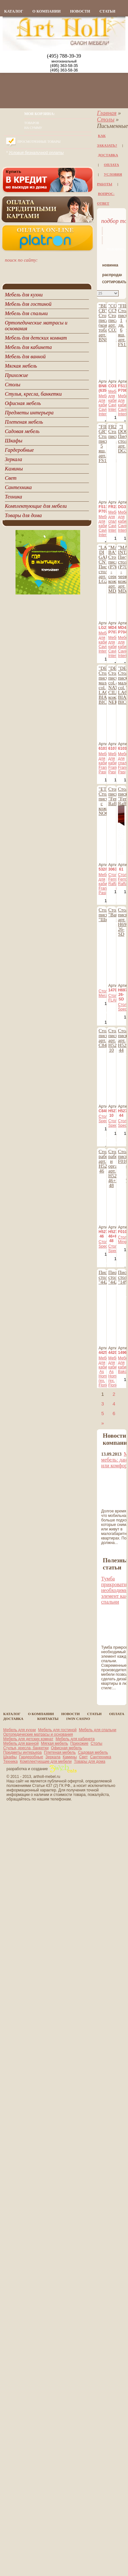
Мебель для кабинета (75, 1739)
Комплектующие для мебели (46, 1761)
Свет (83, 1757)
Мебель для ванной (21, 1743)
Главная (106, 113)
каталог (13, 11)
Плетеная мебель (60, 1752)
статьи (107, 11)
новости (80, 11)
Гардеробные (31, 1757)
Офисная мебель (66, 1748)
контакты (48, 1719)
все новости (113, 1550)
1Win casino (78, 1719)
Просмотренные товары (38, 141)
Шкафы (10, 1757)
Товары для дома (89, 1761)
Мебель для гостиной (57, 1730)
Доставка (108, 155)
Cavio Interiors (105, 411)
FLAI (112, 1000)
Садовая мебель (93, 1752)
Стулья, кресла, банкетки (25, 1748)
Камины (70, 1757)
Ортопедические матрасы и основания (38, 1734)
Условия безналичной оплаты (36, 152)
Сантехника (100, 1757)
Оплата (111, 165)
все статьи (113, 1696)
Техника (10, 1761)
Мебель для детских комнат (28, 1739)
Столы (105, 119)
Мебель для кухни (19, 1730)
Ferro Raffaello (115, 881)
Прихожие (79, 1743)
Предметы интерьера (22, 1752)
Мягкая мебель (54, 1743)
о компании (46, 11)
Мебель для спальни (97, 1730)
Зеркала (52, 1757)
